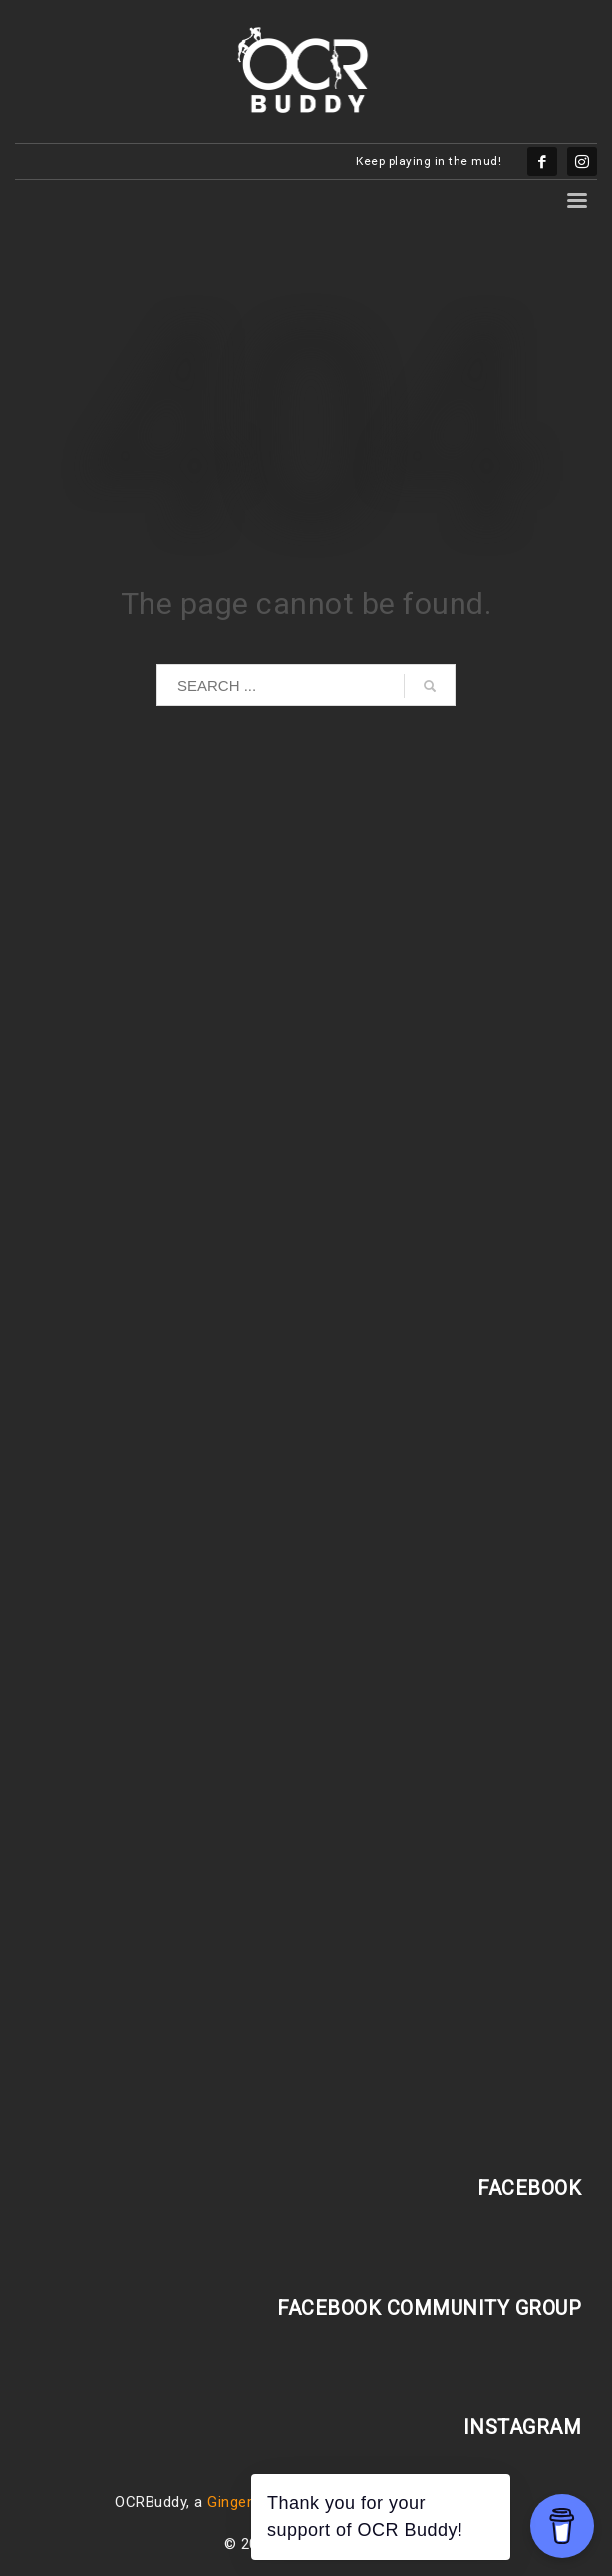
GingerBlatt (246, 2502)
